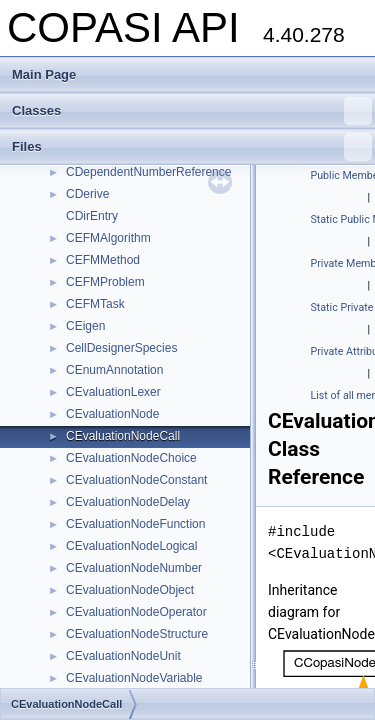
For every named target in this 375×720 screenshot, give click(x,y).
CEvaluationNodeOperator (136, 612)
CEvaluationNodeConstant (136, 480)
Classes (192, 111)
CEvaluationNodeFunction (135, 524)
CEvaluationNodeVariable (134, 678)
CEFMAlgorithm (108, 238)
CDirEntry (92, 216)
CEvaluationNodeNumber (134, 568)
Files (192, 147)
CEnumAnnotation (114, 370)
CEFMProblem (105, 282)
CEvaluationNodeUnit (123, 656)
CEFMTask (95, 304)
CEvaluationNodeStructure (137, 634)
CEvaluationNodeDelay (128, 502)
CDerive (87, 194)
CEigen (85, 326)
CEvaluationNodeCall (123, 436)
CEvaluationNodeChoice (131, 458)
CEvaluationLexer (113, 392)
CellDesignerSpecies (121, 348)
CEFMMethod (103, 260)
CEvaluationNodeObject (130, 590)
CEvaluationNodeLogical (131, 546)
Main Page (44, 74)
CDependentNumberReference (148, 172)
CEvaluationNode (112, 414)
